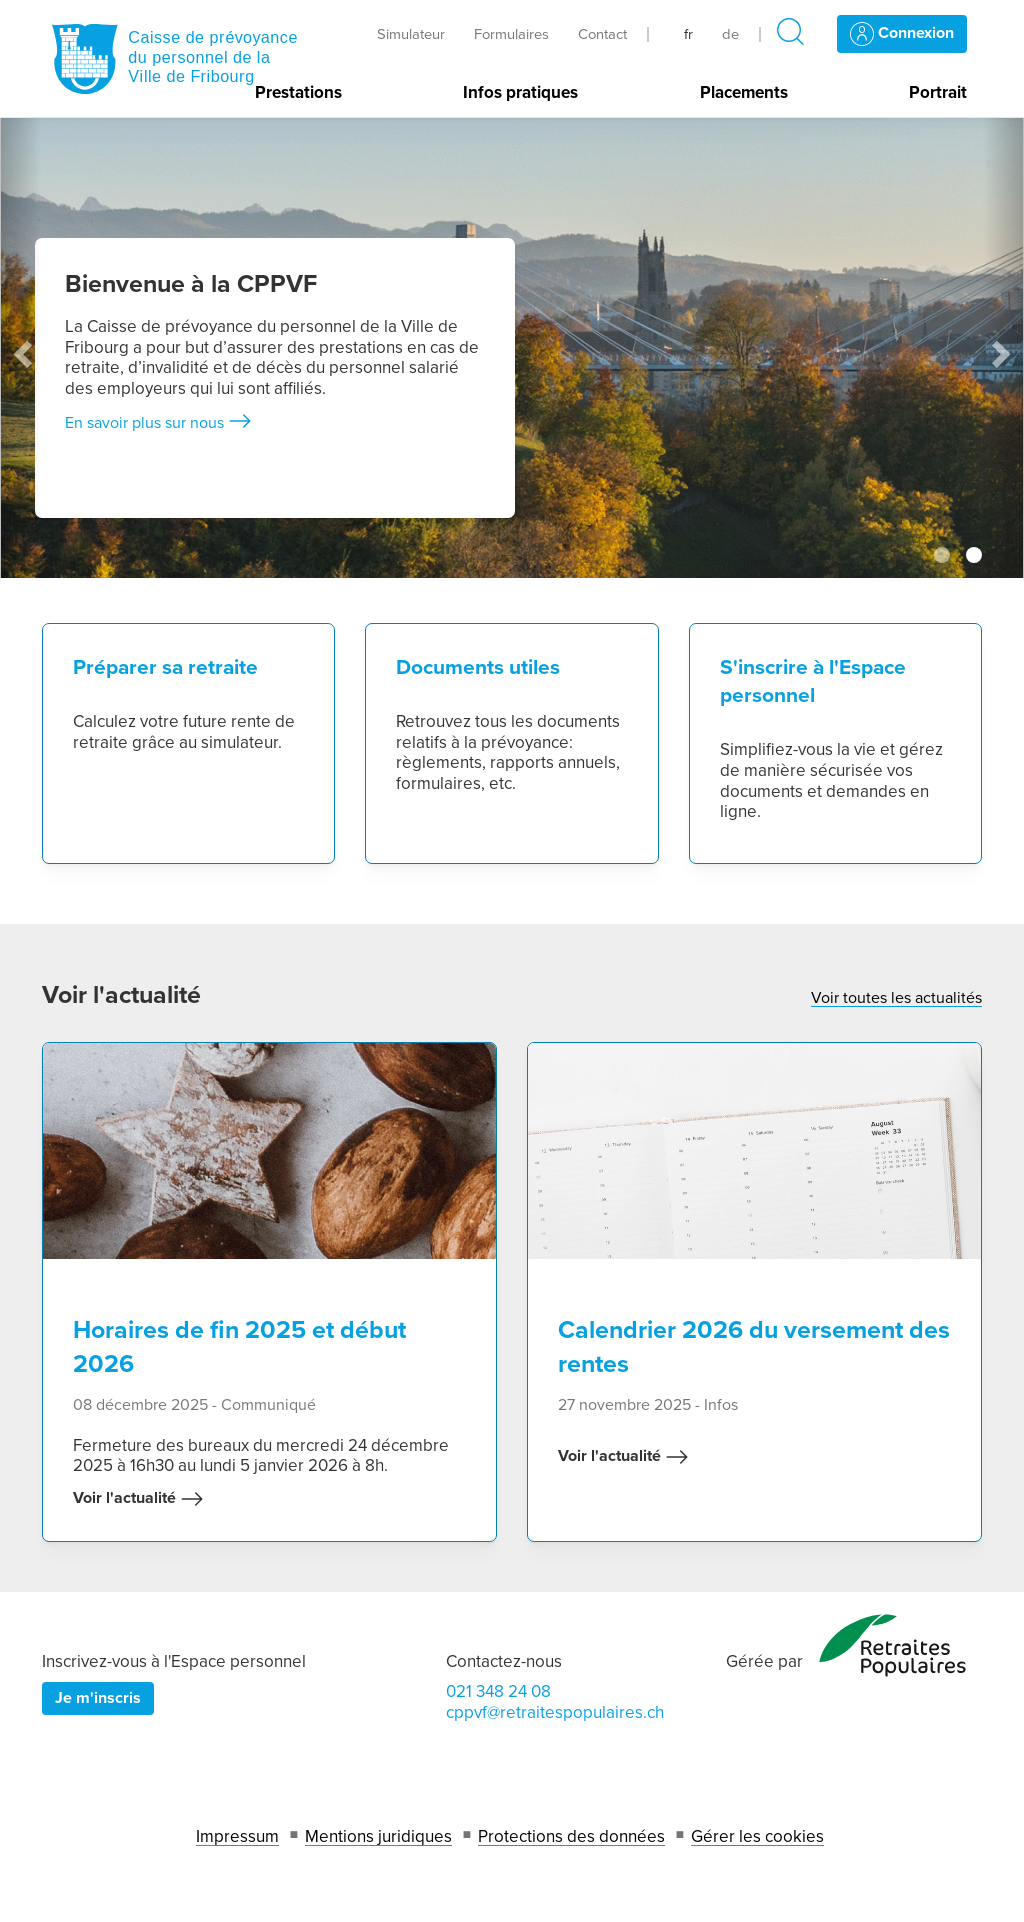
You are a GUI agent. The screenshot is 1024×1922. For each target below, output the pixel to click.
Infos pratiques (520, 93)
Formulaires (511, 34)
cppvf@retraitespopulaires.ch (555, 1712)
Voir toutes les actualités (896, 998)
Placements (744, 93)
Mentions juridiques (378, 1836)
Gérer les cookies (757, 1836)
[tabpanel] (512, 348)
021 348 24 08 (498, 1691)
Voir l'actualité (138, 1499)
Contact (602, 34)
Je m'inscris (98, 1698)
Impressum (237, 1836)
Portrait (938, 93)
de (730, 34)
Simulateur (411, 34)
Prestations (298, 93)
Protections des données (571, 1836)
